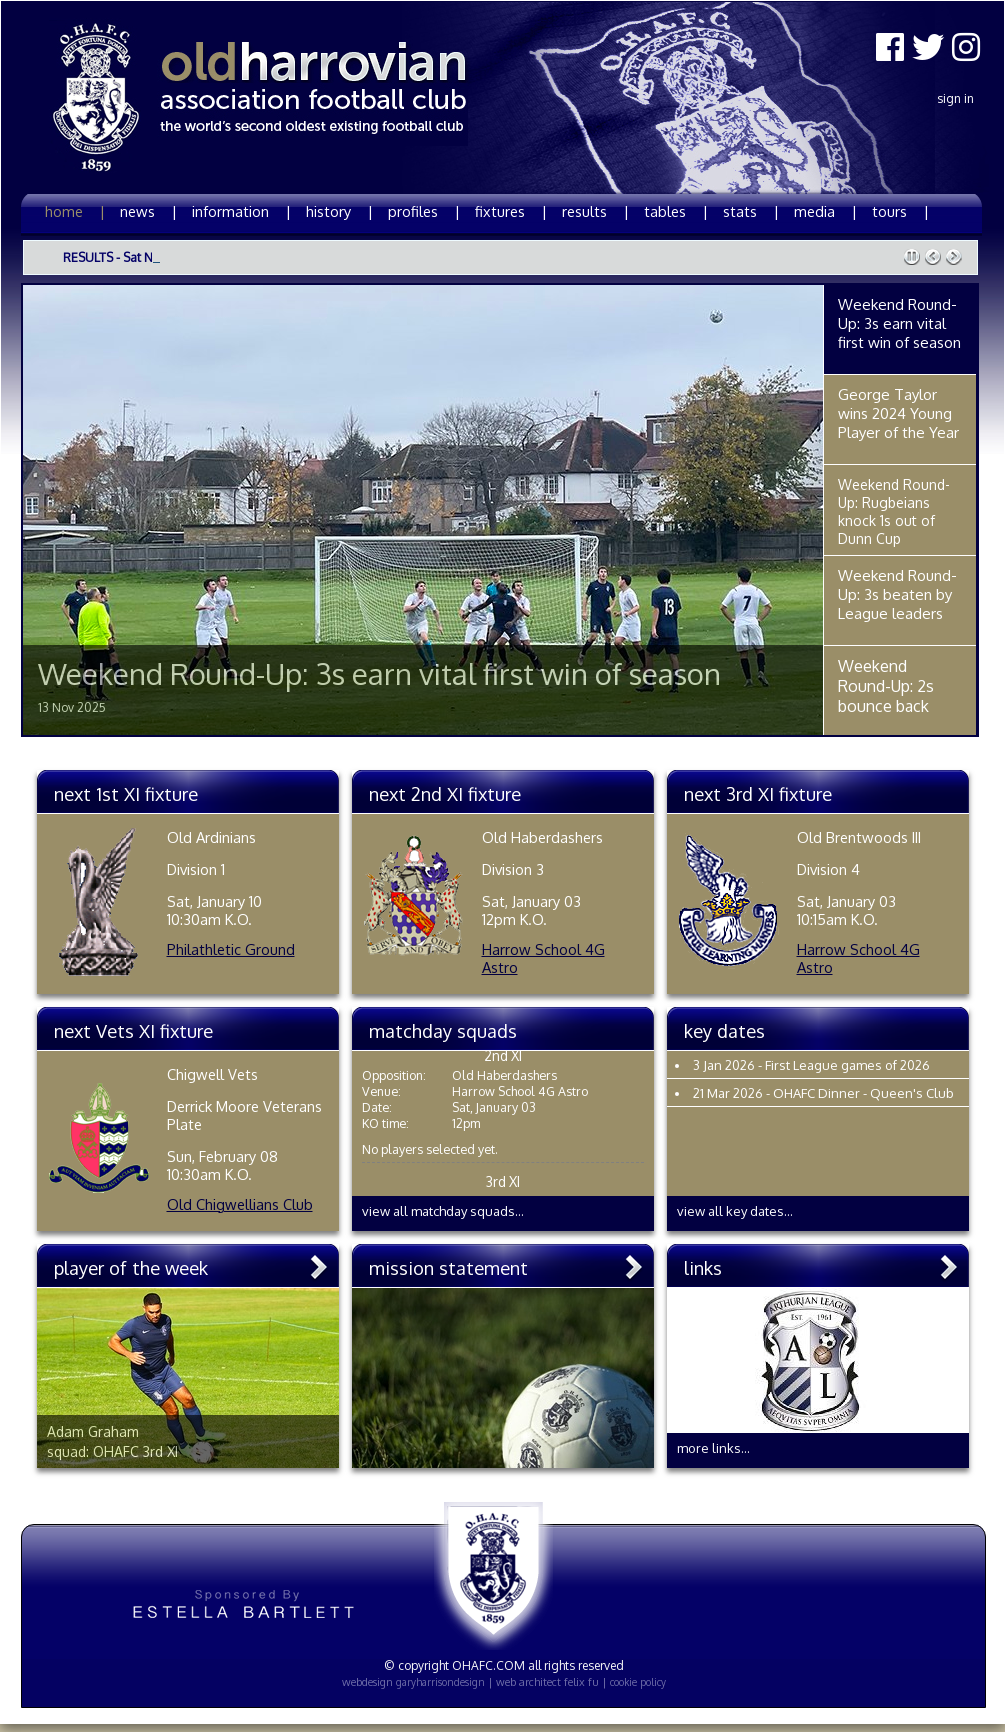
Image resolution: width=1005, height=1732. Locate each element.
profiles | (424, 211)
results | (595, 211)
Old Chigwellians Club (240, 1204)
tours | (900, 211)
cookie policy (638, 1682)
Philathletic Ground (231, 949)
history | (339, 211)
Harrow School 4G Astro (543, 958)
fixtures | (511, 211)
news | (148, 211)
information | (241, 211)
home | (75, 211)
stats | (751, 211)
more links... (713, 1448)
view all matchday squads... (443, 1211)
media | (825, 211)
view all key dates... (735, 1211)
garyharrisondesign (440, 1682)
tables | (676, 211)
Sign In (955, 98)
